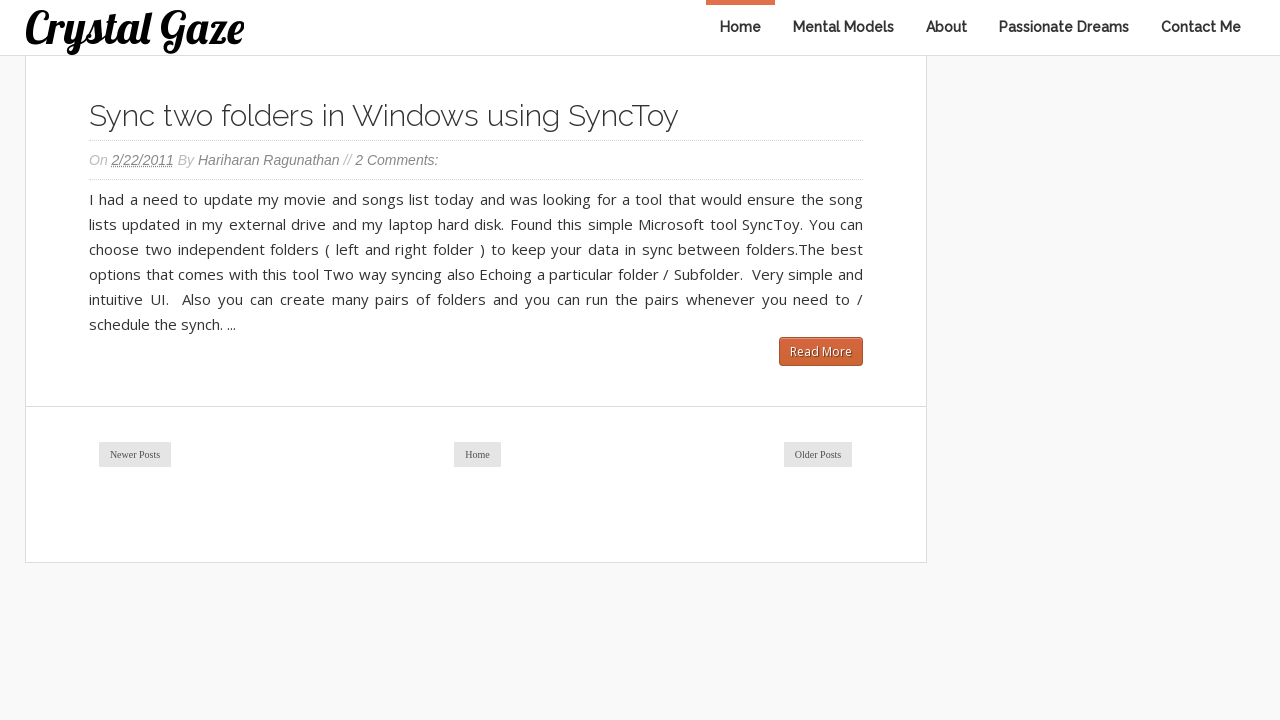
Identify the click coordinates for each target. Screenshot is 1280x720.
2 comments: (396, 160)
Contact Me (1201, 27)
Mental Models (843, 27)
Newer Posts (135, 454)
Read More (821, 351)
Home (740, 27)
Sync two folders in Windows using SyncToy (384, 115)
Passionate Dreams (1064, 27)
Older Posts (818, 454)
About (946, 27)
